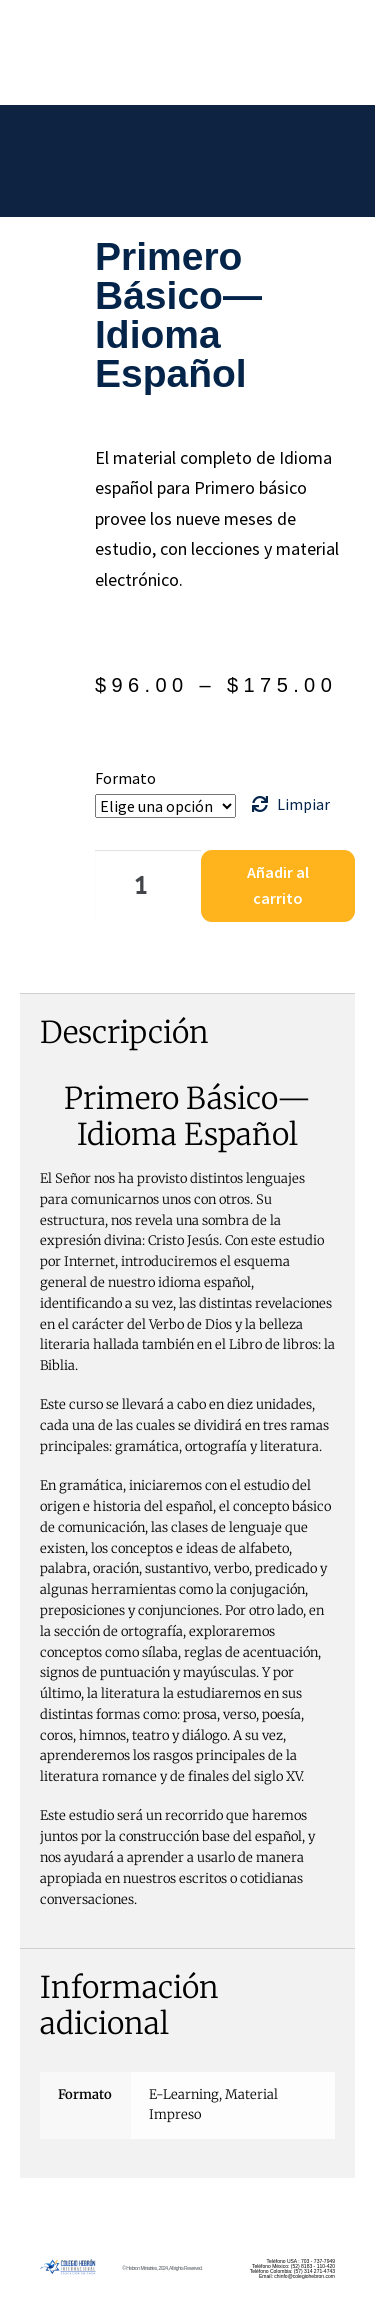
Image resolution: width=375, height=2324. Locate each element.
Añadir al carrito (278, 885)
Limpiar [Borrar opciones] (303, 804)
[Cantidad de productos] (148, 886)
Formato (125, 778)
